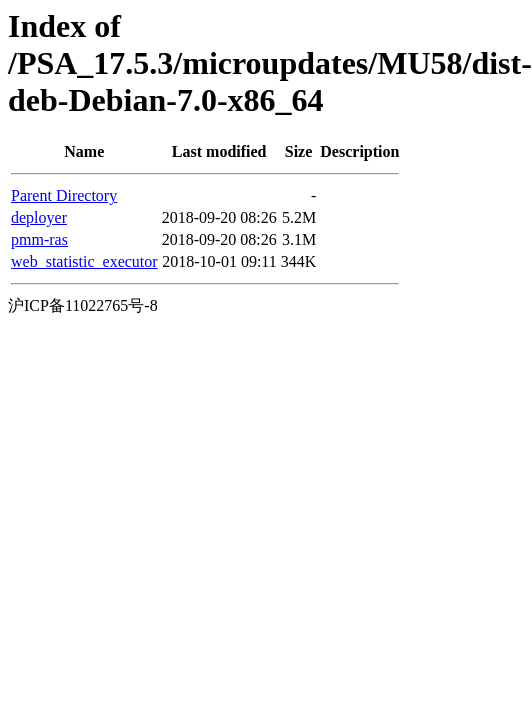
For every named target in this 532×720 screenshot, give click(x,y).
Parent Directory (64, 195)
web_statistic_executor (84, 261)
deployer (39, 217)
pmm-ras (39, 239)
